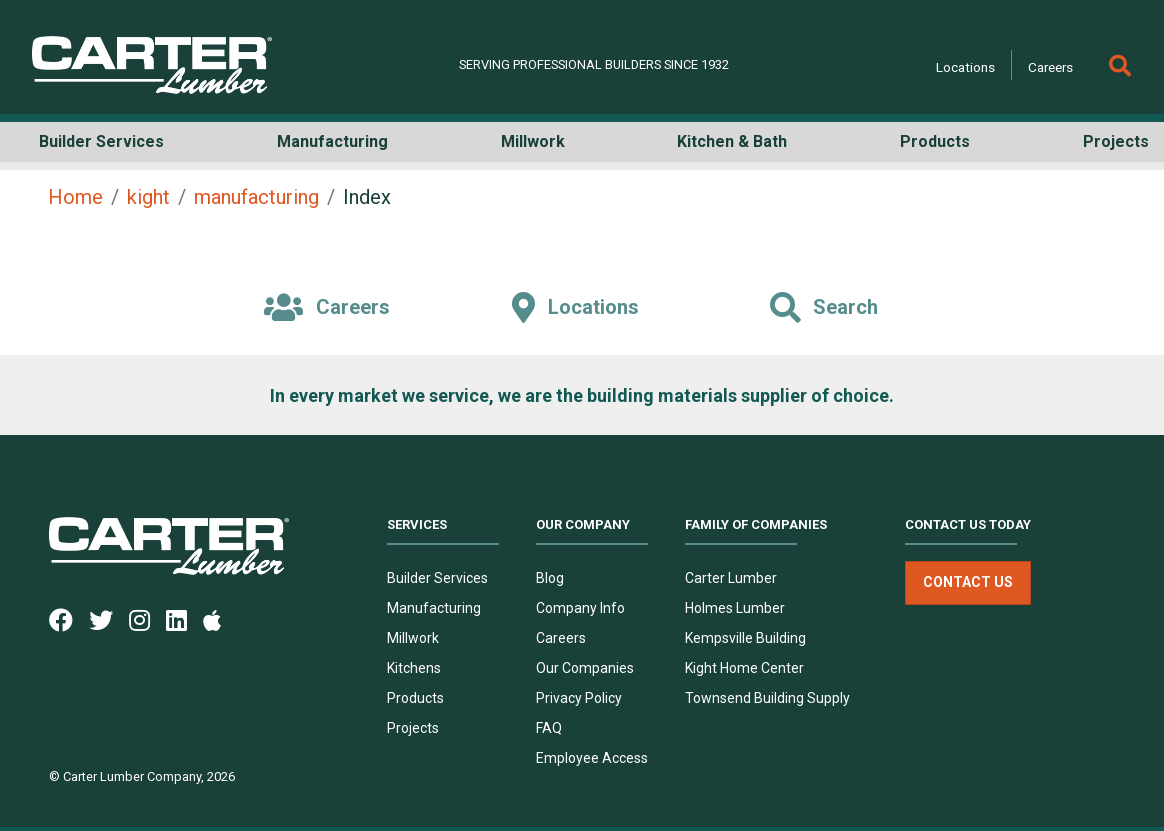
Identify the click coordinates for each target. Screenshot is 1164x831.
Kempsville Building (745, 638)
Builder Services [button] (101, 141)
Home (75, 197)
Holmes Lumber (735, 608)
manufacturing (256, 197)
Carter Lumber (731, 578)
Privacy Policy (579, 698)
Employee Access (592, 758)
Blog (550, 578)
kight (148, 197)
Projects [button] (1116, 141)
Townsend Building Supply (767, 698)
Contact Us (968, 583)
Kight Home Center (744, 668)
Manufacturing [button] (332, 141)
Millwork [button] (533, 141)
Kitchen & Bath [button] (732, 141)
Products (415, 698)
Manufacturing (434, 608)
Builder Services (437, 578)
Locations (965, 67)
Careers (1050, 67)
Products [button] (935, 141)
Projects (413, 728)
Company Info (580, 608)
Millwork (413, 638)
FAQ (549, 728)
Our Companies (585, 668)
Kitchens (414, 668)
